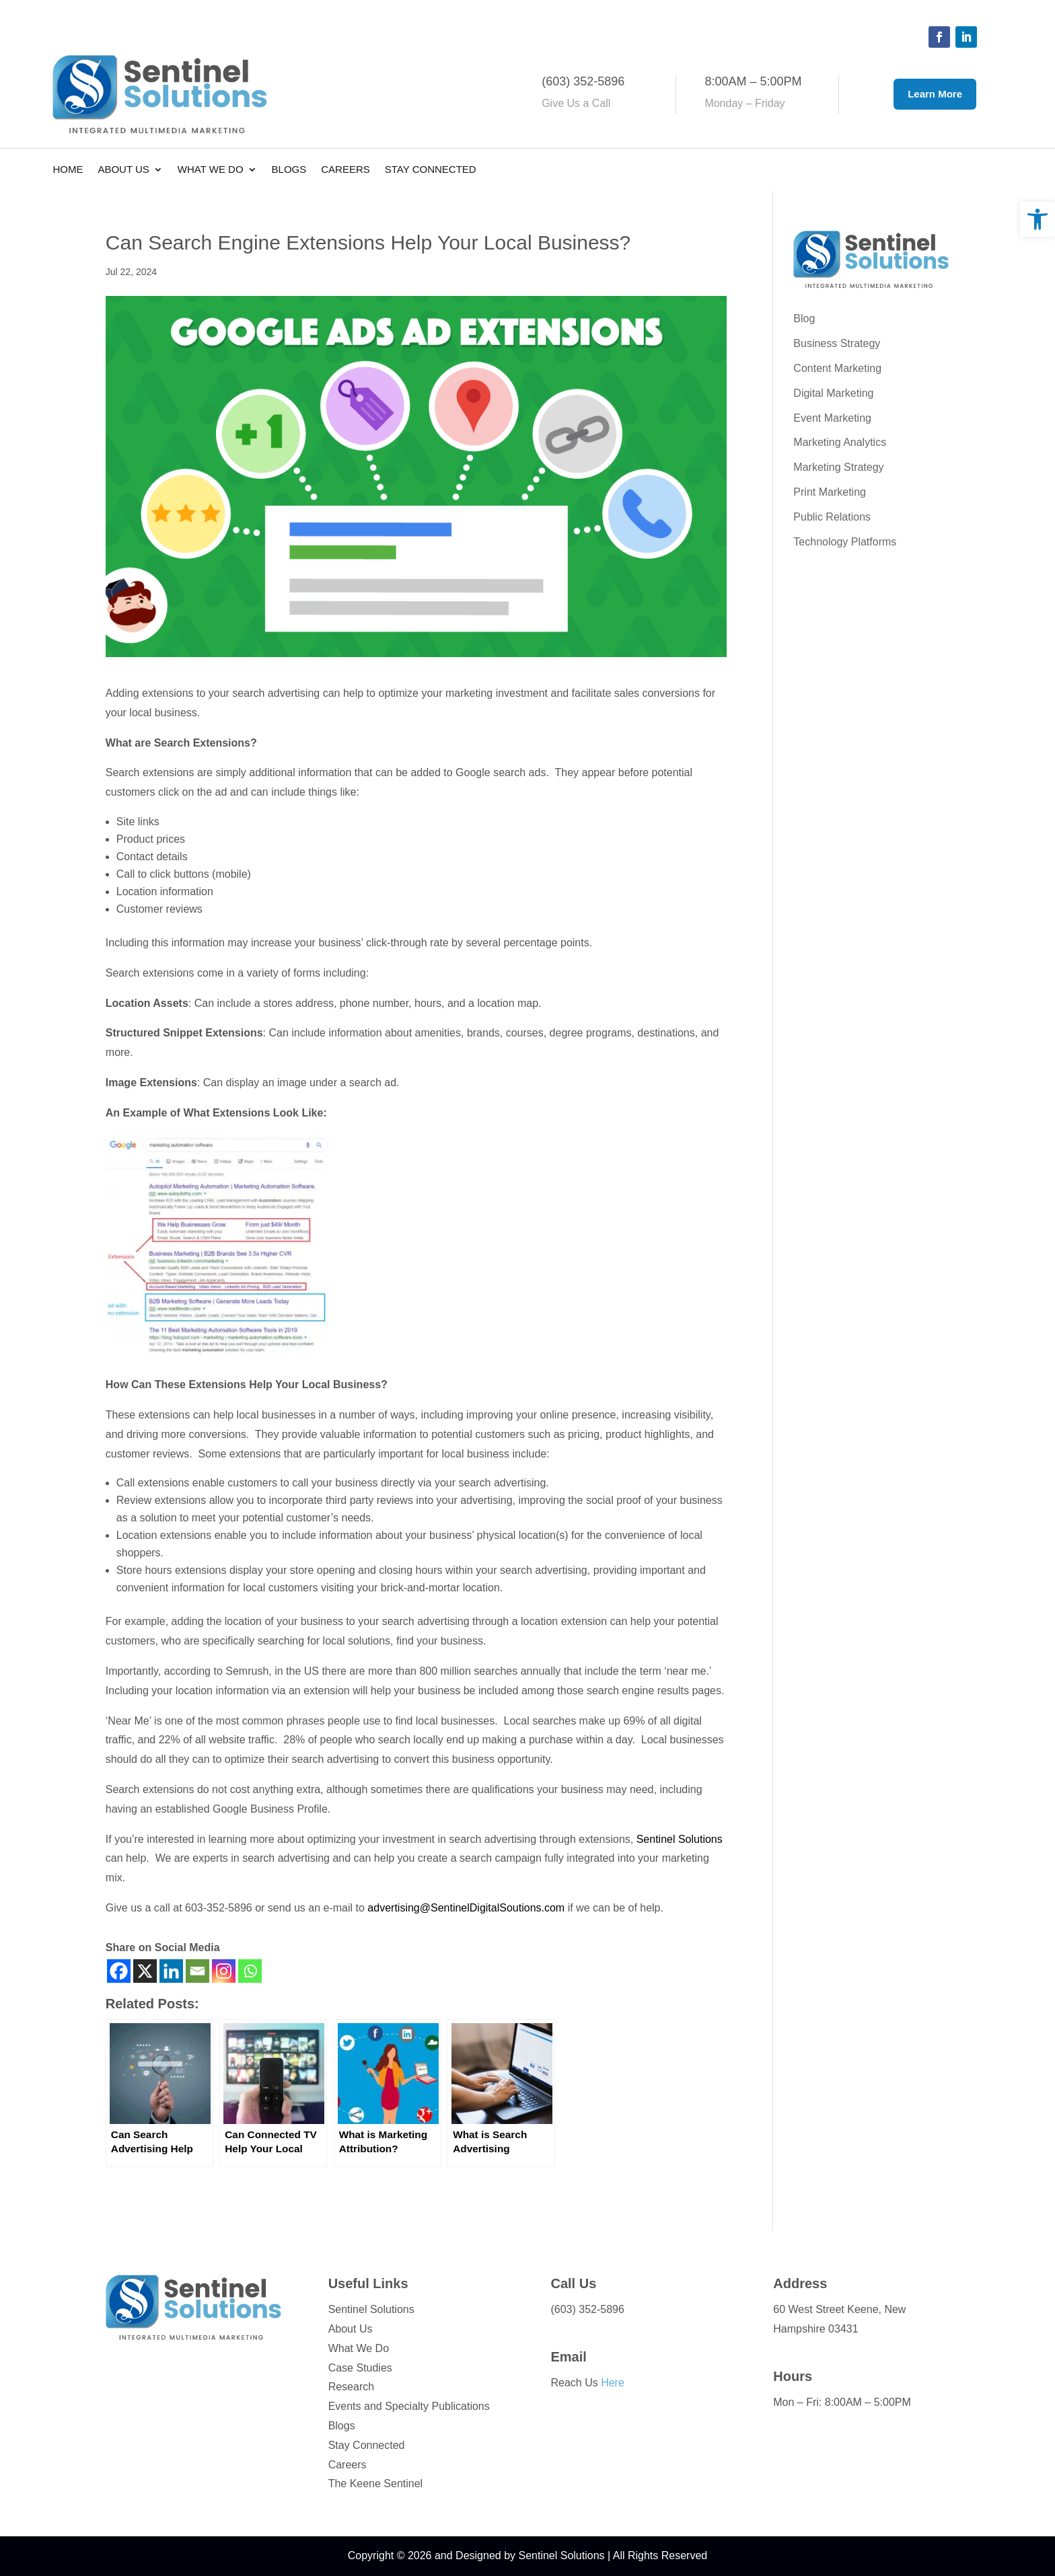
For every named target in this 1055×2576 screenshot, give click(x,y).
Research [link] (351, 2386)
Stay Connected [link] (430, 170)
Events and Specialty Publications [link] (409, 2406)
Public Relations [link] (832, 517)
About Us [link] (123, 170)
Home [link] (67, 170)
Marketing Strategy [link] (838, 467)
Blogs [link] (289, 170)
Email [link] (568, 2356)
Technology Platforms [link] (844, 541)
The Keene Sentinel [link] (375, 2483)
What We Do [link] (211, 170)
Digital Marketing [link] (833, 393)
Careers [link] (345, 170)
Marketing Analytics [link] (839, 442)
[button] (939, 37)
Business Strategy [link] (836, 343)
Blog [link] (804, 318)
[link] (1037, 219)
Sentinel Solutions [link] (679, 1839)
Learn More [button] (935, 94)
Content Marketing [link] (837, 368)
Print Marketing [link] (829, 492)
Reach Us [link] (587, 2382)
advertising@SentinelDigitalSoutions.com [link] (466, 1908)
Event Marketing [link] (832, 418)
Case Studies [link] (360, 2368)
